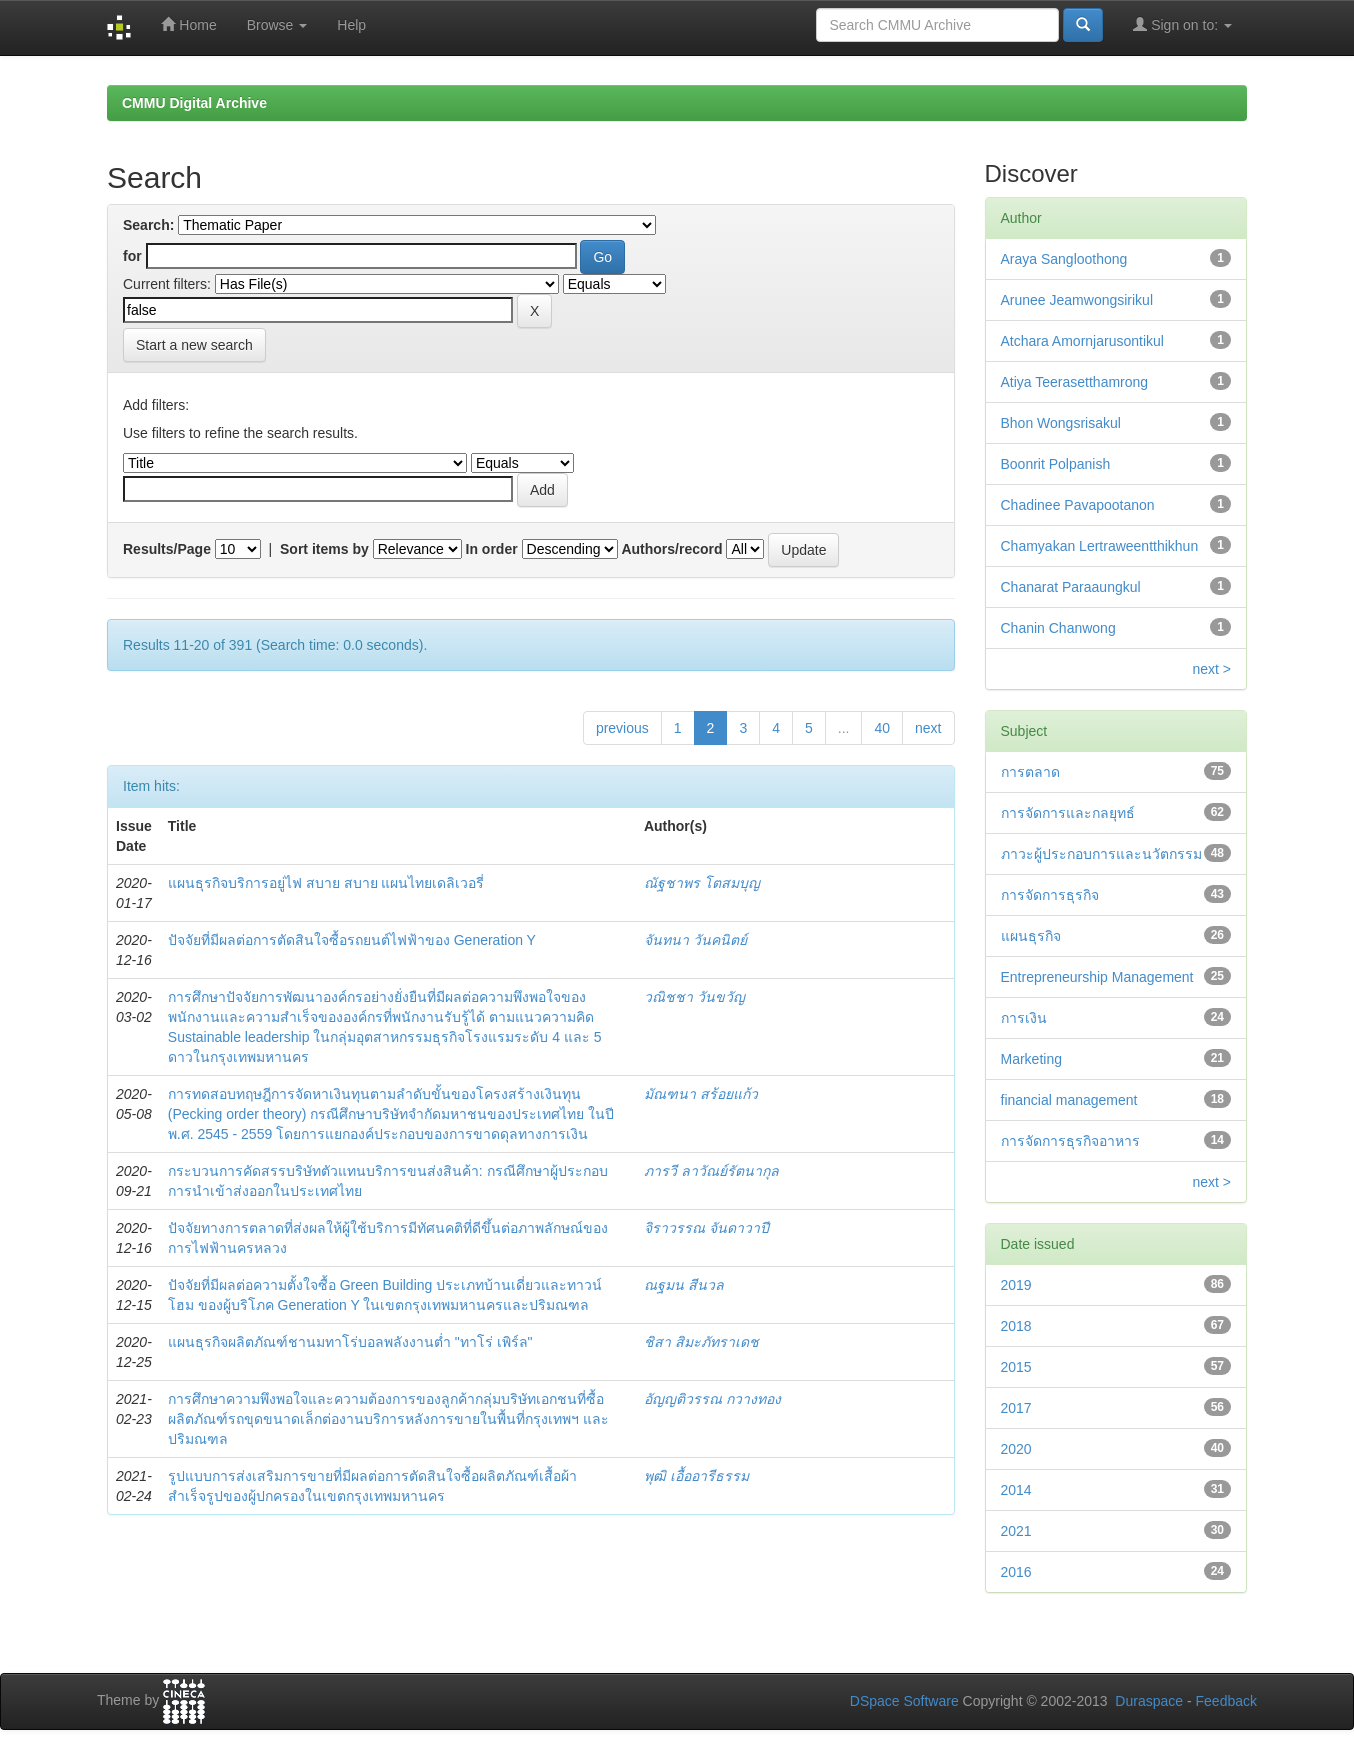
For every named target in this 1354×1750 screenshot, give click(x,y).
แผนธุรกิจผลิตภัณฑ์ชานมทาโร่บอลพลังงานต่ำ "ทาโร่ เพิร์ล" (350, 1342)
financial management (1069, 1100)
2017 (1016, 1408)
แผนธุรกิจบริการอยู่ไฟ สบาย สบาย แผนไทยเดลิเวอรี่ (326, 883)
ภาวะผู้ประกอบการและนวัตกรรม (1101, 854)
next (928, 728)
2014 (1016, 1490)
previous (622, 728)
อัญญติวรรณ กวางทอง (712, 1399)
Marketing (1031, 1059)
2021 (1016, 1531)
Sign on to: (1182, 24)
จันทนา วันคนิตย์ (695, 940)
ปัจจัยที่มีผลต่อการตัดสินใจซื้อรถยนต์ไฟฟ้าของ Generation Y (352, 940)
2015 (1016, 1367)
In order (492, 549)
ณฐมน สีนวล (684, 1285)
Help (351, 25)
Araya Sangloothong (1064, 259)
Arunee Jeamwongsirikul (1077, 300)
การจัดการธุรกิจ (1050, 895)
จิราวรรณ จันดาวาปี (706, 1228)
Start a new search (194, 345)
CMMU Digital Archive (194, 103)
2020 (1016, 1449)
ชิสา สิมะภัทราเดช (701, 1342)
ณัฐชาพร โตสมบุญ (702, 883)
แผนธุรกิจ (1031, 936)
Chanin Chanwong (1058, 628)
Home (188, 24)
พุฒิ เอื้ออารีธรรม (696, 1476)
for (132, 256)
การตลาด (1030, 772)
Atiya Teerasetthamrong (1075, 382)
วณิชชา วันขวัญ (694, 997)
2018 (1016, 1326)
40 (882, 728)
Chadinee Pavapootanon (1078, 505)
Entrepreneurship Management (1097, 977)
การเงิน (1024, 1018)
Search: (148, 225)
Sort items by (324, 549)
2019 (1016, 1285)
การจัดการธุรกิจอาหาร (1070, 1141)
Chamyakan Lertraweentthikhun (1100, 546)
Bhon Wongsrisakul (1061, 423)
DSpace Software (904, 1701)
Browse (277, 25)
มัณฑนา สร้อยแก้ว (701, 1094)
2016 (1016, 1572)
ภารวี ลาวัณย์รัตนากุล (711, 1171)
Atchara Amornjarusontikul (1082, 341)
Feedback (1226, 1701)
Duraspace (1149, 1701)
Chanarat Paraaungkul (1071, 587)
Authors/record (671, 549)
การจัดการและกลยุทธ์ (1068, 813)
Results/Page (167, 549)
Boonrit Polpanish (1056, 464)
